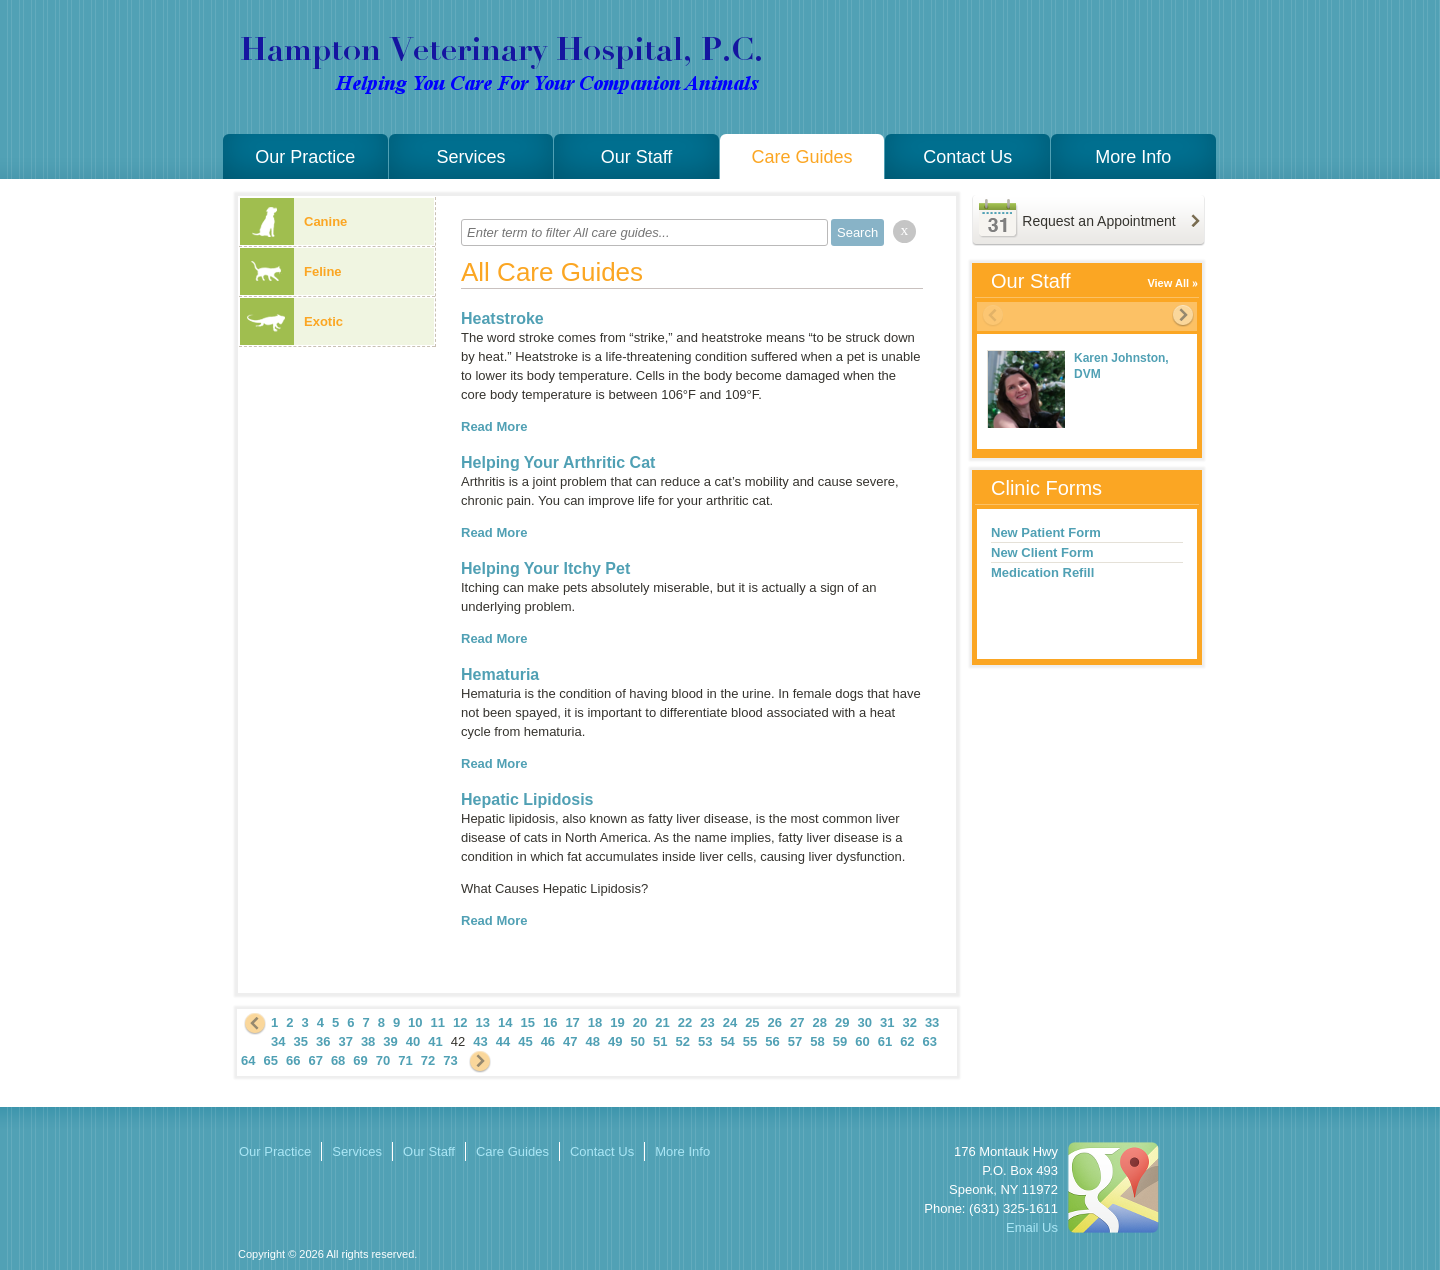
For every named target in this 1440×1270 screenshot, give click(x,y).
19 (617, 1022)
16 (550, 1022)
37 (345, 1041)
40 (413, 1041)
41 (435, 1041)
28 (820, 1022)
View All (1168, 283)
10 (415, 1022)
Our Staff (637, 157)
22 (685, 1022)
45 (525, 1041)
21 (662, 1022)
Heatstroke (502, 318)
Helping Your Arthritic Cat (558, 462)
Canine (293, 221)
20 (640, 1022)
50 (638, 1041)
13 (483, 1022)
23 (707, 1022)
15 (527, 1022)
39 (390, 1041)
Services (470, 157)
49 (615, 1041)
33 (932, 1022)
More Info (1133, 157)
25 (752, 1022)
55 (750, 1041)
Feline (291, 271)
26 (775, 1022)
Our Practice (305, 157)
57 (795, 1041)
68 (338, 1060)
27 (797, 1022)
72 (428, 1060)
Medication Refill (1042, 572)
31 (887, 1022)
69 (360, 1060)
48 (593, 1041)
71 (405, 1060)
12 (460, 1022)
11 (438, 1022)
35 (300, 1041)
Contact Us (967, 157)
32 (909, 1022)
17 (572, 1022)
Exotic (291, 321)
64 (248, 1060)
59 (840, 1041)
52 (682, 1041)
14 (505, 1022)
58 (817, 1041)
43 (480, 1041)
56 (772, 1041)
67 (315, 1060)
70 (383, 1060)
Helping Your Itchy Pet (545, 568)
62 (907, 1041)
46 (548, 1041)
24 (730, 1022)
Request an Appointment (1098, 221)
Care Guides (802, 157)
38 (368, 1041)
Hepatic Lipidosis (527, 799)
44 (503, 1041)
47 (570, 1041)
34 (278, 1041)
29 (842, 1022)
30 (864, 1022)
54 (727, 1041)
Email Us (1032, 1227)
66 (293, 1060)
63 (930, 1041)
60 (862, 1041)
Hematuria (500, 674)
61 (885, 1041)
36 (323, 1041)
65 (270, 1060)
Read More (494, 426)
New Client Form (1042, 552)
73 (450, 1060)
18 (595, 1022)
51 (660, 1041)
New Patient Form (1046, 532)
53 (705, 1041)
